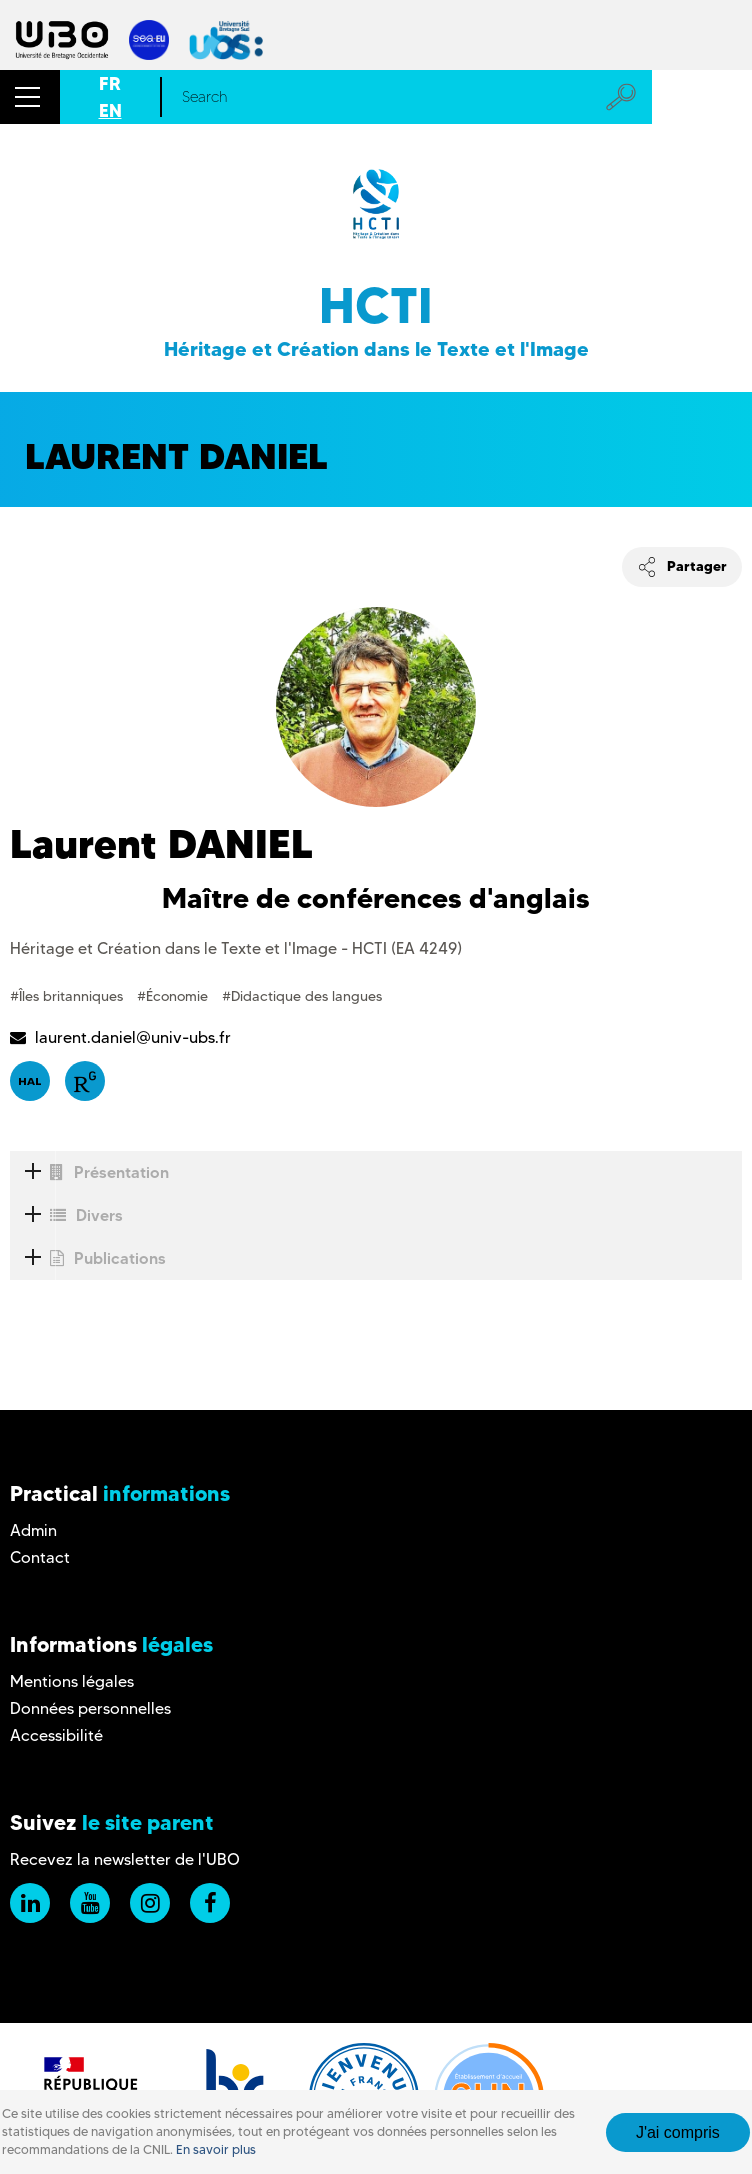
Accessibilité (56, 1735)
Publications (88, 1258)
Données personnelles (90, 1708)
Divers (66, 1215)
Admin (33, 1530)
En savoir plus (216, 2149)
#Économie (174, 996)
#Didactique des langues (302, 996)
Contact (40, 1557)
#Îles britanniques (68, 996)
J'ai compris (678, 2132)
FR (110, 83)
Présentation (89, 1172)
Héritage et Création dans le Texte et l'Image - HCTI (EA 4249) (236, 948)
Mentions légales (72, 1681)
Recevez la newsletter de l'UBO (125, 1859)
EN (110, 110)
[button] (30, 97)
